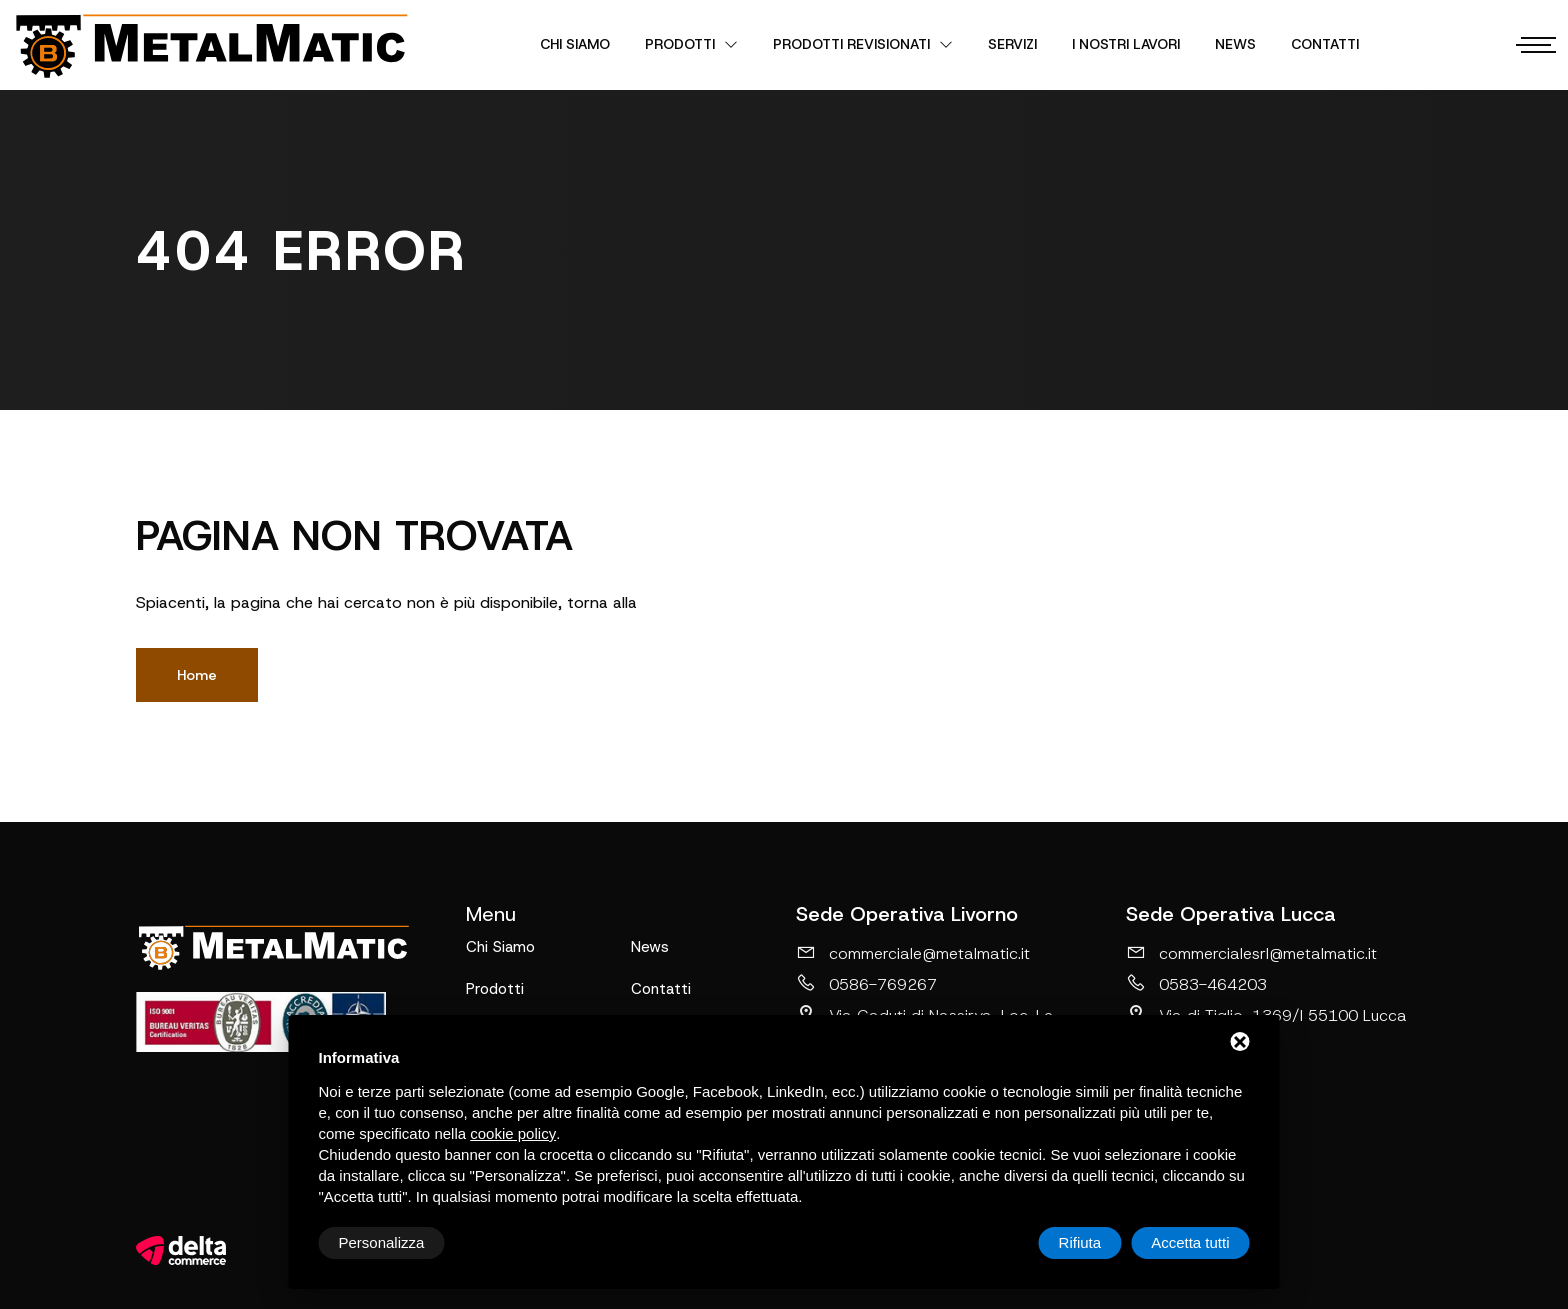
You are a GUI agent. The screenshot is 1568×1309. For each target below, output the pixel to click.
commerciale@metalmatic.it (913, 953)
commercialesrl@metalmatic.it (1251, 953)
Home (197, 675)
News (1235, 44)
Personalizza (382, 1242)
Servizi (1012, 44)
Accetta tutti (1190, 1242)
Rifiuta (1080, 1242)
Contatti (1325, 44)
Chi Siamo (575, 44)
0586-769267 (866, 984)
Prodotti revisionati (863, 44)
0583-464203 (1196, 984)
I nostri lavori (1126, 44)
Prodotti (691, 44)
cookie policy (513, 1133)
